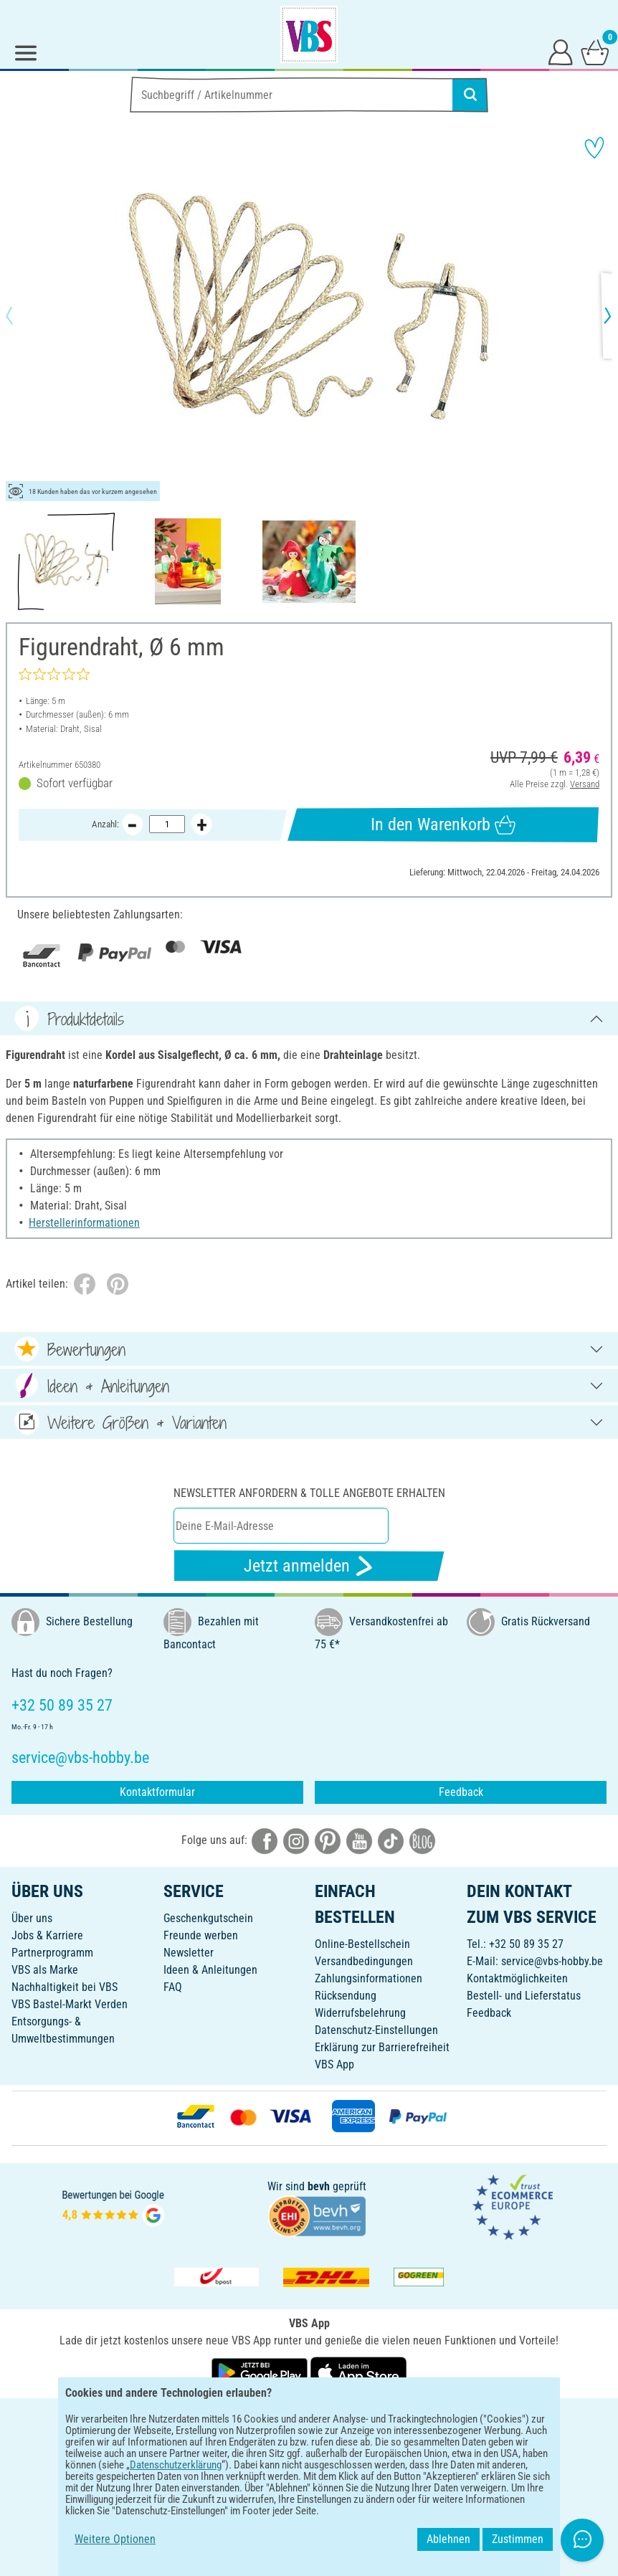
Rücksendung (345, 1995)
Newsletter (188, 1952)
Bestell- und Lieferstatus (524, 1995)
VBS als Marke (44, 1970)
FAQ (172, 1987)
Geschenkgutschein (208, 1918)
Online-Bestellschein (362, 1944)
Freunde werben (200, 1935)
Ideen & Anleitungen (210, 1970)
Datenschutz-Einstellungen (376, 2030)
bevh (319, 2186)
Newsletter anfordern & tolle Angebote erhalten (309, 1493)
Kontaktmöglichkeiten (517, 1978)
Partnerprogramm (52, 1952)
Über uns (31, 1918)
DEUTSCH (309, 2418)
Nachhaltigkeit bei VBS (64, 1987)
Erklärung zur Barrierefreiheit (382, 2047)
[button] (21, 315)
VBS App (334, 2064)
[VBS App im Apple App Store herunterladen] (358, 2371)
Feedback (461, 1792)
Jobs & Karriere (47, 1935)
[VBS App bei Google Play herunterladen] (260, 2371)
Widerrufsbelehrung (360, 2013)
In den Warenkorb (443, 824)
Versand (584, 784)
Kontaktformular (157, 1792)
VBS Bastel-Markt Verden (69, 2004)
